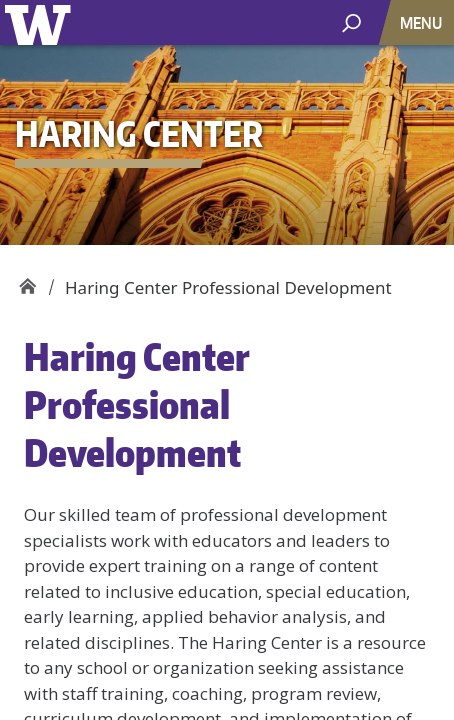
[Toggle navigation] (423, 22)
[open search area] (351, 21)
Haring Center (27, 280)
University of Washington (41, 22)
